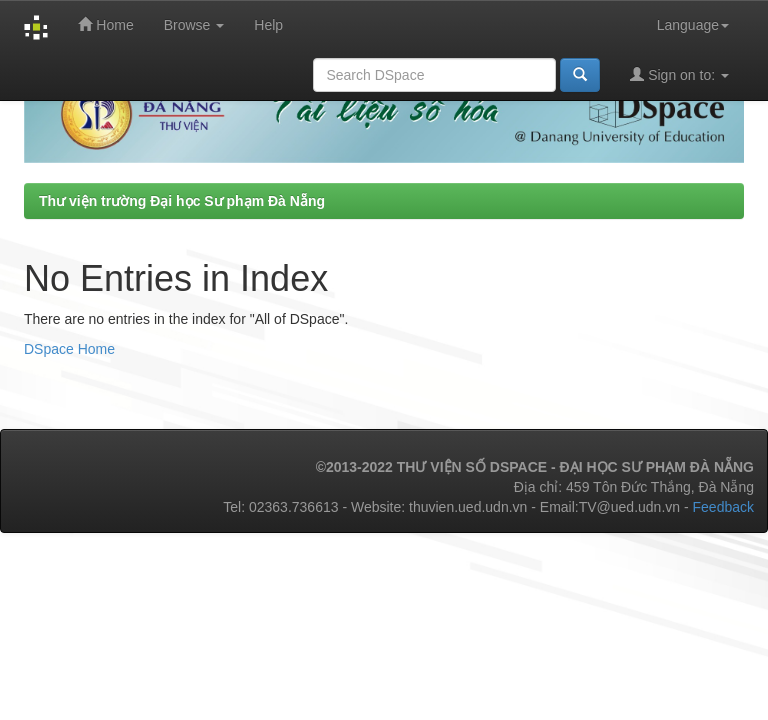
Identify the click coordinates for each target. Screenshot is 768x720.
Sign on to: (679, 74)
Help (268, 25)
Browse (194, 25)
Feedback (723, 507)
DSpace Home (69, 349)
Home (105, 24)
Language (693, 25)
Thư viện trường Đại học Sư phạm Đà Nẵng (182, 201)
